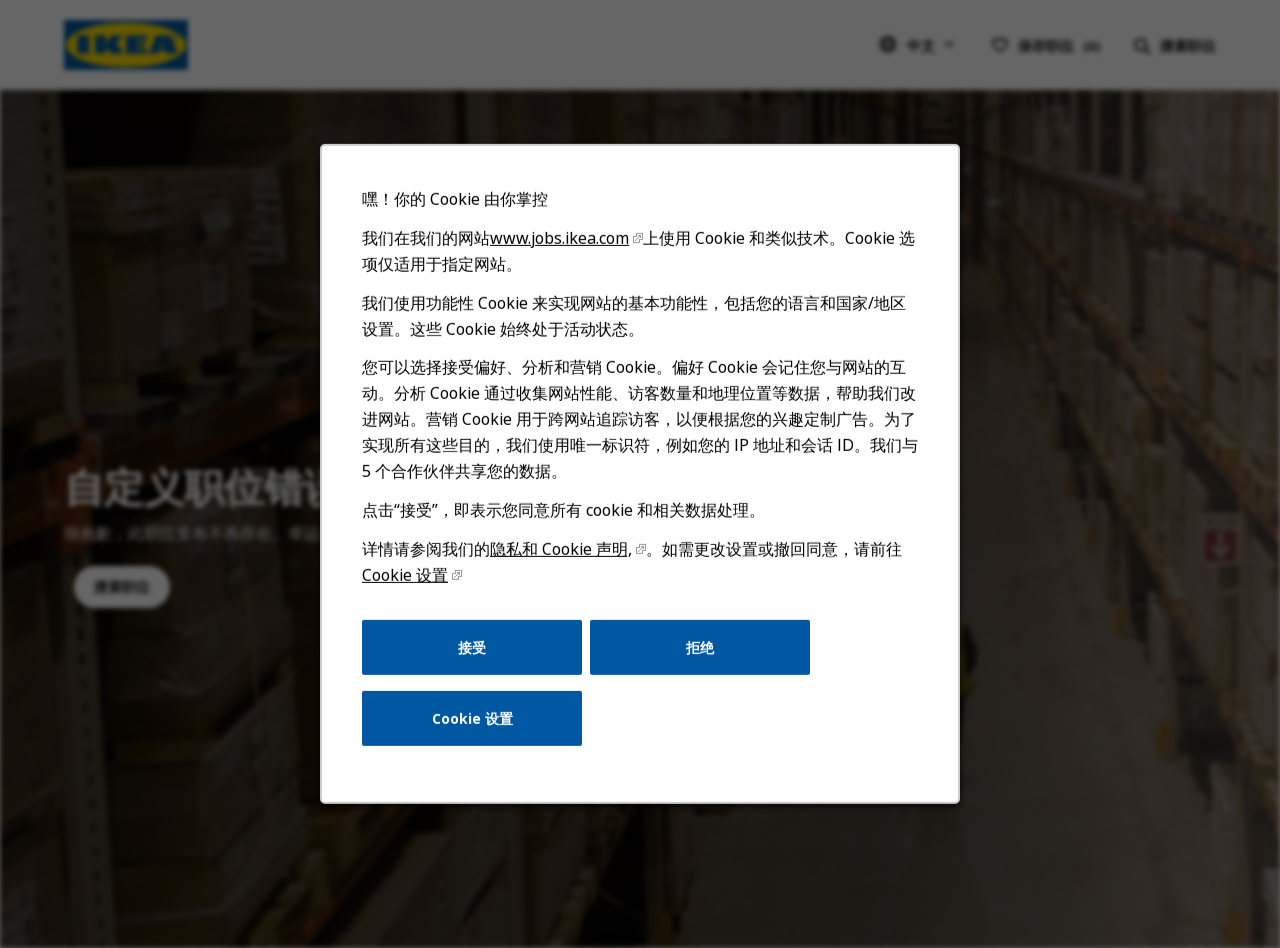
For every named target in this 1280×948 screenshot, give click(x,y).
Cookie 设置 (420, 611)
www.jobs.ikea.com (565, 296)
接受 (483, 679)
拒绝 (696, 679)
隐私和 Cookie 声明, (566, 587)
